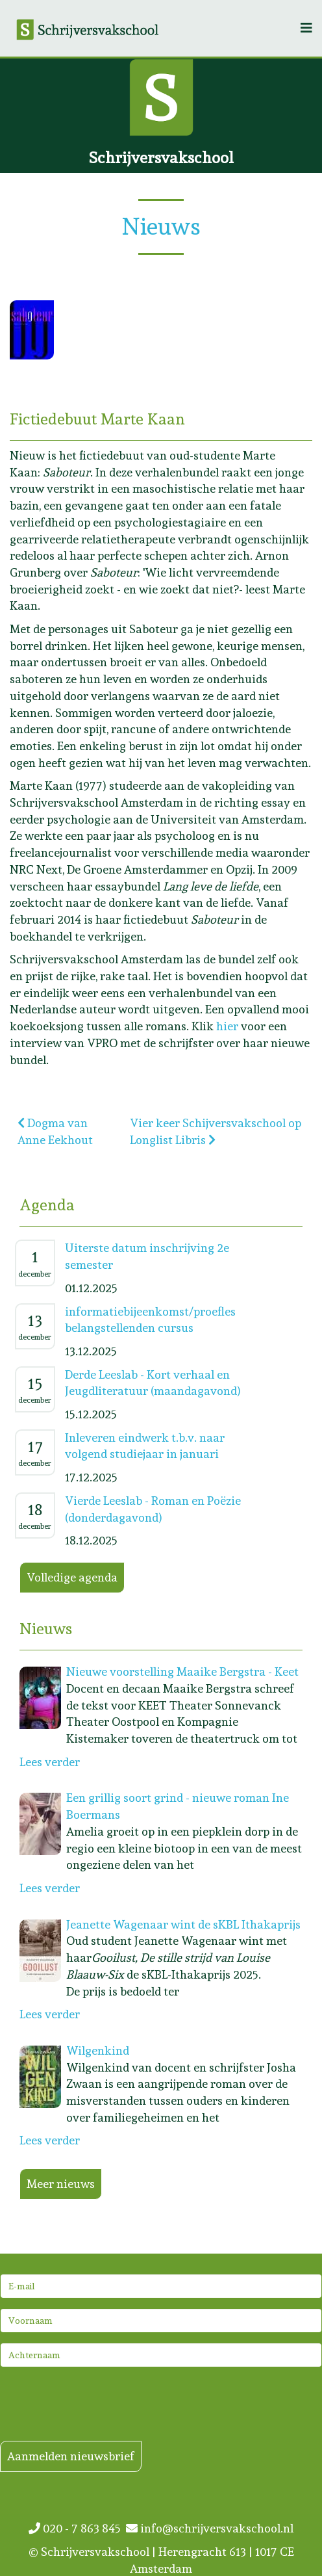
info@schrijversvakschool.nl (209, 2528)
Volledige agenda (72, 1577)
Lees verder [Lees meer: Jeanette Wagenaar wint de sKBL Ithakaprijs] (49, 2014)
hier (228, 1026)
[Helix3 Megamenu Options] (306, 28)
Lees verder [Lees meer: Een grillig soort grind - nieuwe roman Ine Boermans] (49, 1888)
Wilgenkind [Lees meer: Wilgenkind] (97, 2050)
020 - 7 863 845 (77, 2528)
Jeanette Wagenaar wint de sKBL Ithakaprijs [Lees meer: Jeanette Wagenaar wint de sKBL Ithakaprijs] (183, 1924)
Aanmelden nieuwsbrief (70, 2456)
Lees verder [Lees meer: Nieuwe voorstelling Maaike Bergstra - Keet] (49, 1762)
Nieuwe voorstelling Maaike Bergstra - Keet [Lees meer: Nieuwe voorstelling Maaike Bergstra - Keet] (182, 1671)
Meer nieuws (61, 2184)
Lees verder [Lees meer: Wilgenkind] (49, 2140)
